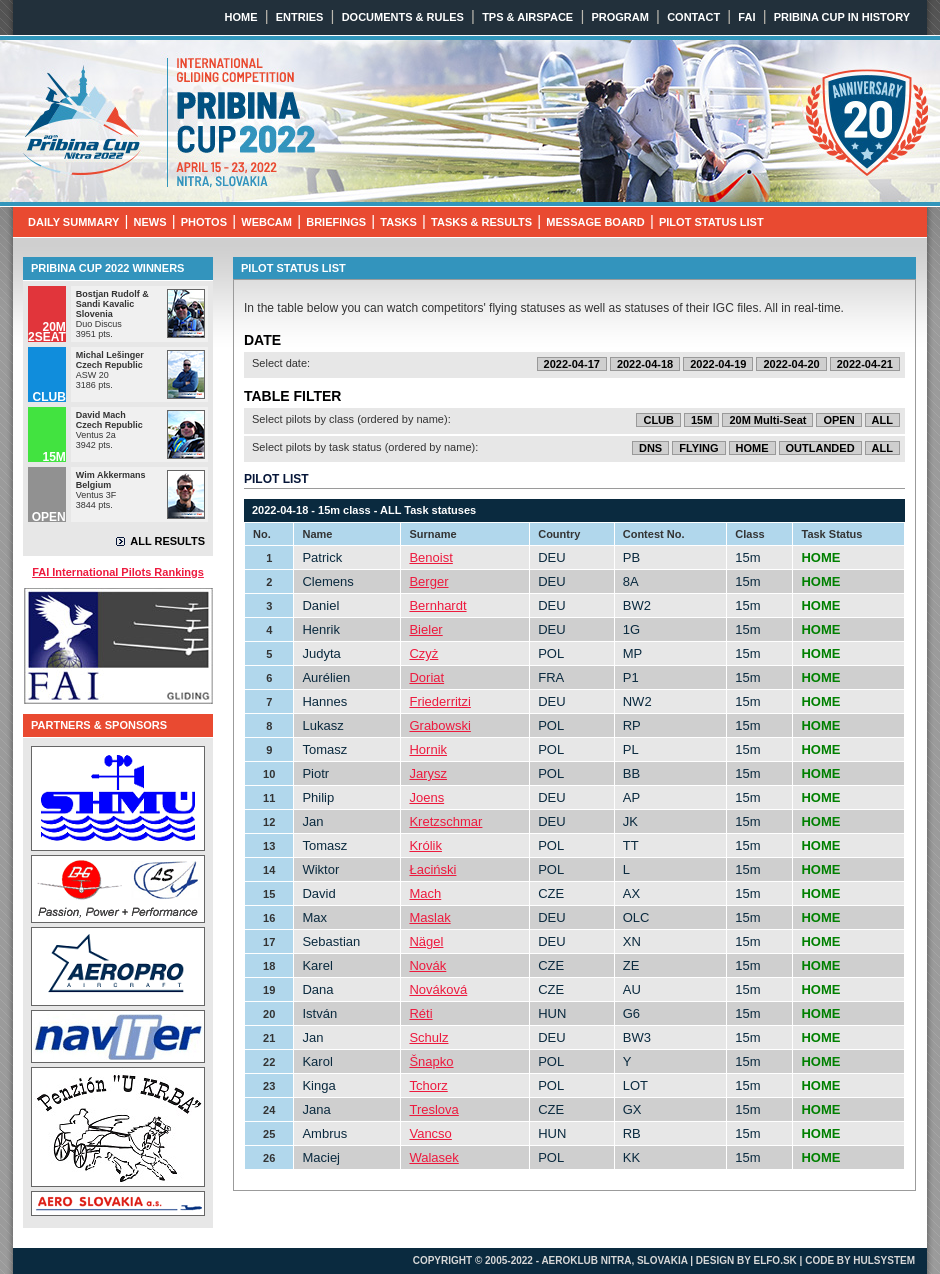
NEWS (150, 222)
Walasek (433, 1157)
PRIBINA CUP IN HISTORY (842, 17)
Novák (427, 965)
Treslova (433, 1109)
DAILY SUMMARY (73, 222)
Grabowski (439, 725)
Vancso (430, 1133)
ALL (882, 420)
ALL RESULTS (167, 541)
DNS (650, 448)
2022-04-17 (572, 364)
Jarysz (428, 773)
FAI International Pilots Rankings (118, 572)
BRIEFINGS (336, 222)
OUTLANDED (820, 448)
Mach (425, 893)
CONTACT (693, 17)
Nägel (426, 941)
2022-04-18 (645, 364)
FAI (746, 17)
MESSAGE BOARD (595, 222)
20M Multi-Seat (767, 420)
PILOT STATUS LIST (711, 222)
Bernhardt (437, 605)
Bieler (425, 629)
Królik (425, 845)
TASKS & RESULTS (481, 222)
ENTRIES (300, 17)
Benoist (430, 557)
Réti (420, 1013)
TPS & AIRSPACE (527, 17)
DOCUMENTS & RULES (403, 17)
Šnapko (431, 1061)
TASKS (398, 222)
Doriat (426, 677)
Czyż (423, 653)
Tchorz (428, 1085)
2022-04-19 (718, 364)
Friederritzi (439, 701)
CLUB (658, 420)
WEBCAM (266, 222)
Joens (426, 797)
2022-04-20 (791, 364)
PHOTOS (204, 222)
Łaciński (432, 869)
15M (701, 420)
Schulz (428, 1037)
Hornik (428, 749)
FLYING (698, 448)
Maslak (429, 917)
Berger (428, 581)
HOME (241, 17)
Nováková (438, 989)
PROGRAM (619, 17)
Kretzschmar (445, 821)
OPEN (838, 420)
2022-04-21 (865, 364)
